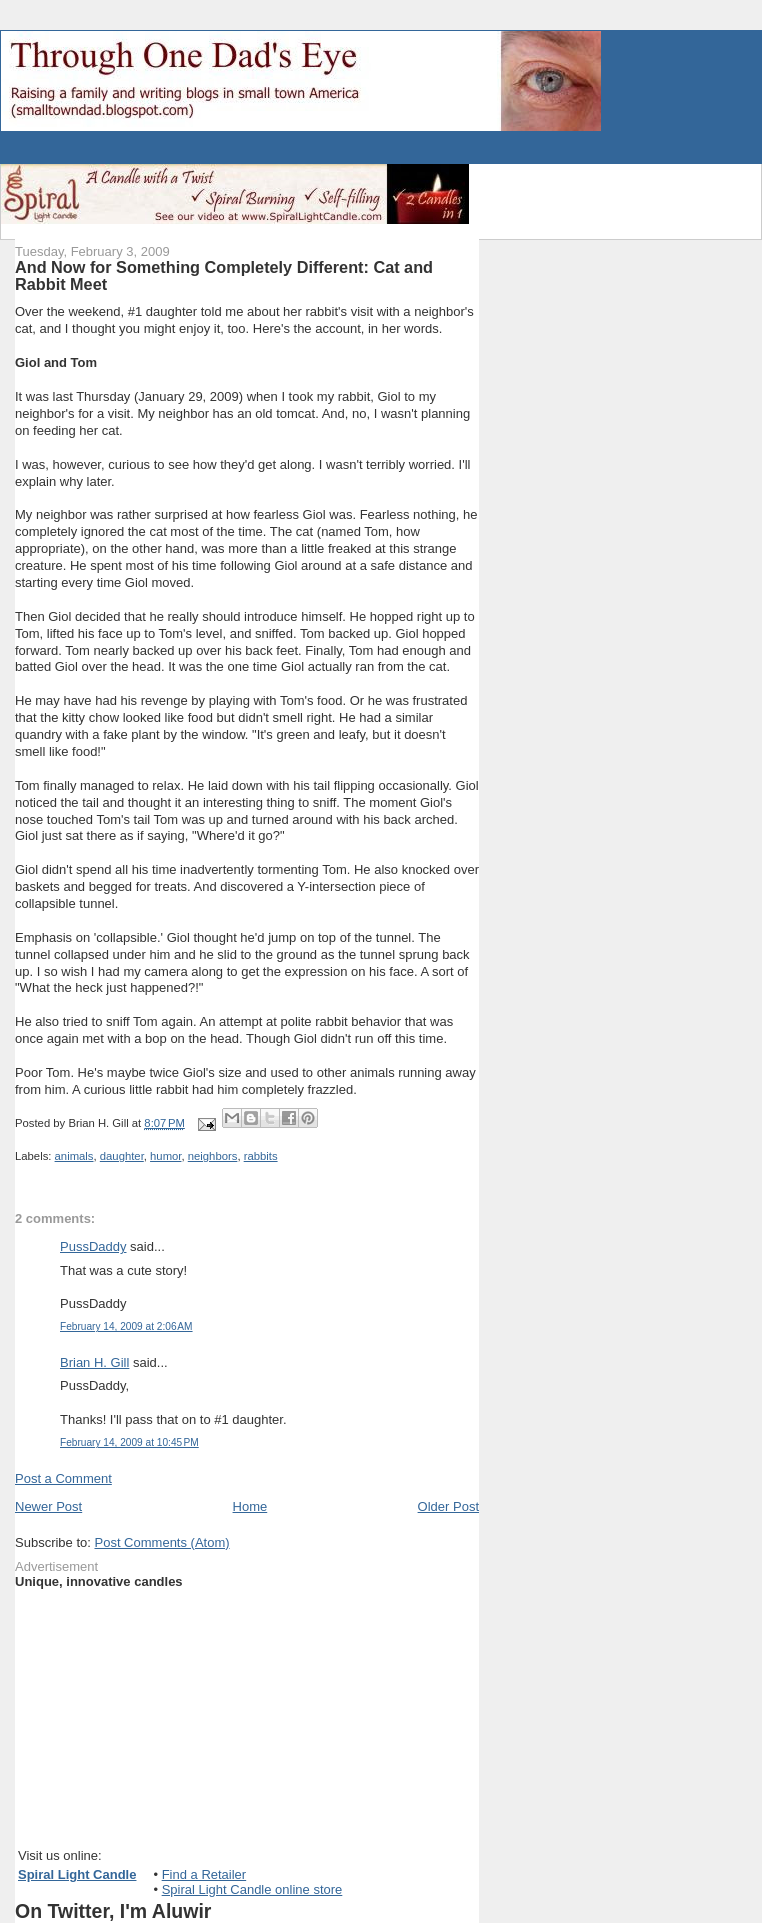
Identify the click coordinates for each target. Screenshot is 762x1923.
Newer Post (48, 1506)
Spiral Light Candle (77, 1874)
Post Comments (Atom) (162, 1542)
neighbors (213, 1156)
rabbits (261, 1156)
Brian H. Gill (94, 1362)
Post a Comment (63, 1478)
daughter (122, 1156)
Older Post (448, 1506)
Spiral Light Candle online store (252, 1889)
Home (250, 1506)
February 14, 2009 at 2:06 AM (126, 1326)
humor (165, 1156)
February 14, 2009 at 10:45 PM (129, 1442)
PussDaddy (93, 1246)
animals (74, 1156)
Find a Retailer (204, 1874)
